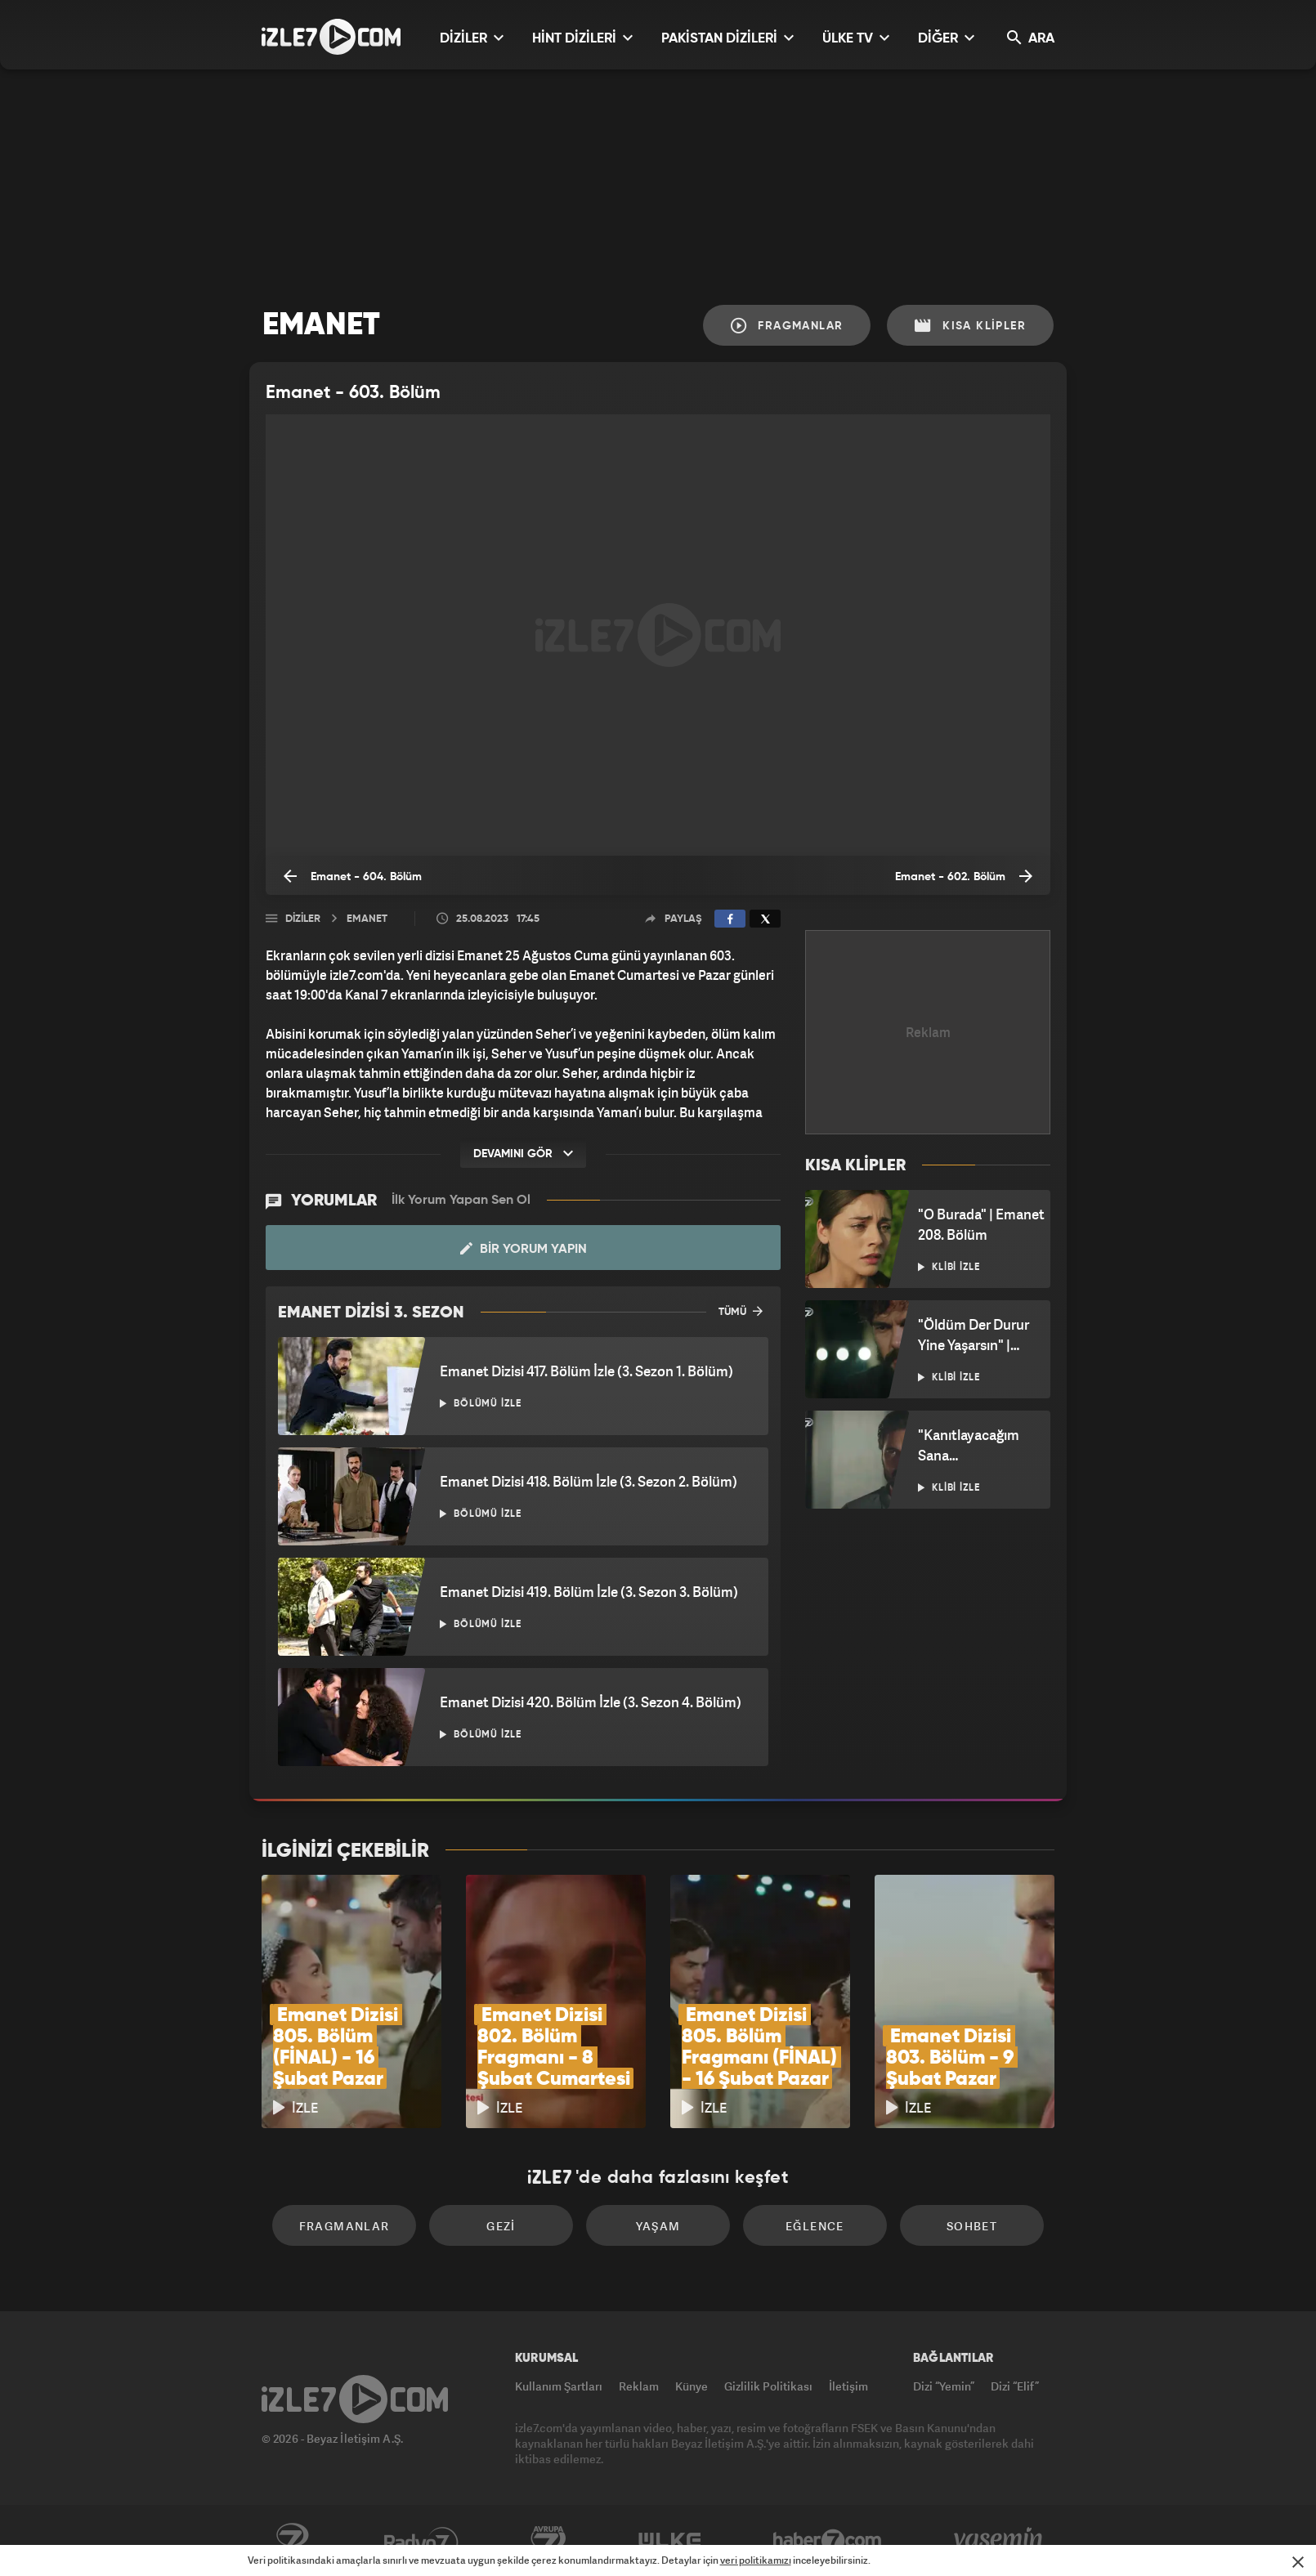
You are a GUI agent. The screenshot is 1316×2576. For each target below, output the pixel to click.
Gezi (501, 2226)
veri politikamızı (755, 2560)
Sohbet (972, 2226)
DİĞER (946, 38)
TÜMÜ (740, 1311)
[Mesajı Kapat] (1298, 2562)
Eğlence (815, 2226)
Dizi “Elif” (1015, 2386)
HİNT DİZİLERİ (582, 38)
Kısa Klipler (970, 325)
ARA (1030, 38)
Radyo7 (421, 2541)
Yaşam (658, 2226)
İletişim (848, 2386)
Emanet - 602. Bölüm (963, 876)
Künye (691, 2386)
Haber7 (827, 2541)
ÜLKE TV (855, 38)
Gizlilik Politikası (768, 2386)
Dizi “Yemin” (943, 2386)
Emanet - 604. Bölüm (353, 876)
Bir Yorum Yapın (523, 1249)
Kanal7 (291, 2541)
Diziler (302, 919)
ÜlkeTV (669, 2541)
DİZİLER (472, 38)
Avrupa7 (548, 2541)
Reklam (639, 2386)
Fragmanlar (787, 325)
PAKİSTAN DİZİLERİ (727, 38)
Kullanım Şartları (558, 2386)
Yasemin (999, 2541)
